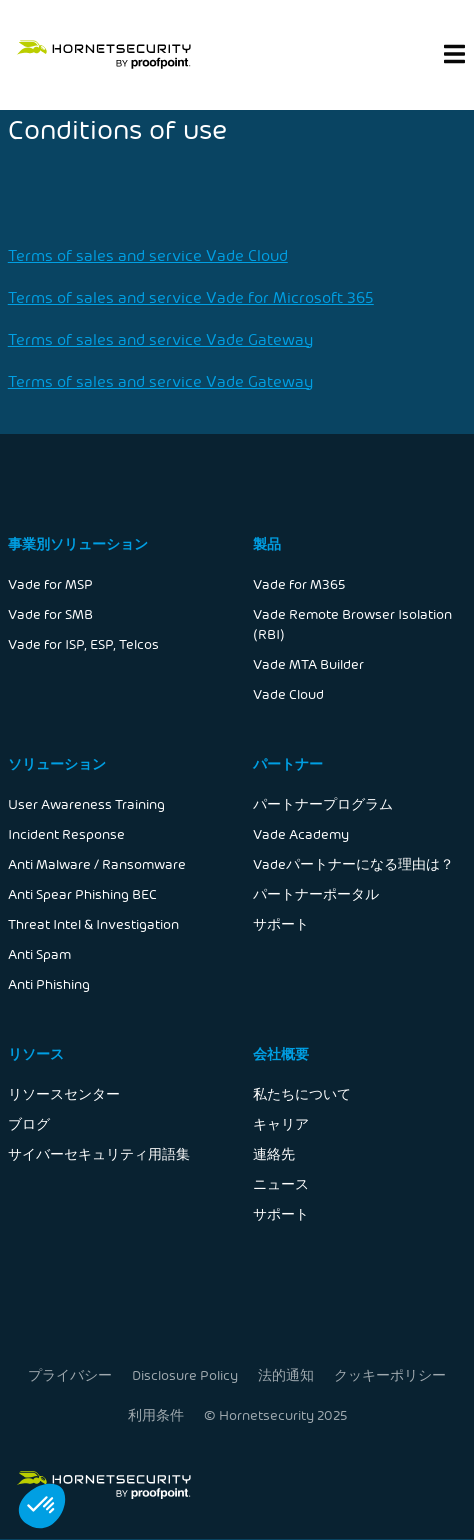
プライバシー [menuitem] (70, 1374)
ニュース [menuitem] (281, 1183)
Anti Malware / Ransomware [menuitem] (97, 863)
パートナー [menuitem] (288, 763)
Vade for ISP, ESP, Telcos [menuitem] (83, 643)
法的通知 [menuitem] (286, 1374)
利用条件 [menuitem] (156, 1413)
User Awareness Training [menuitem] (86, 803)
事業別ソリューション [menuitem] (78, 543)
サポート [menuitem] (281, 923)
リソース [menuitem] (36, 1053)
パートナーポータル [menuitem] (316, 893)
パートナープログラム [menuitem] (323, 803)
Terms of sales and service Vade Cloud (148, 254)
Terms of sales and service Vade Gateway (160, 338)
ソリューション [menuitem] (57, 763)
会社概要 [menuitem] (281, 1053)
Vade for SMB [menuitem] (50, 613)
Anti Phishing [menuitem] (49, 983)
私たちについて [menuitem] (302, 1093)
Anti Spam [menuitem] (39, 953)
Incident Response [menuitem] (66, 833)
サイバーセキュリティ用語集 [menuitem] (99, 1153)
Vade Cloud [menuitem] (288, 693)
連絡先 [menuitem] (274, 1153)
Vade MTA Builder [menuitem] (308, 663)
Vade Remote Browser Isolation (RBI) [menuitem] (352, 623)
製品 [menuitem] (267, 543)
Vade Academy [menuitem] (301, 833)
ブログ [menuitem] (29, 1123)
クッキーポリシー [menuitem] (388, 1374)
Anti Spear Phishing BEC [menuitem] (82, 893)
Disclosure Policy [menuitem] (185, 1374)
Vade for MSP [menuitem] (50, 583)
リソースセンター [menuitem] (64, 1093)
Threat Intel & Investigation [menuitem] (93, 923)
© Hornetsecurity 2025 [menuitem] (275, 1413)
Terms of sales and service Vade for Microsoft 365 (191, 296)
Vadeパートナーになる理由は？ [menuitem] (353, 863)
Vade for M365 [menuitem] (299, 583)
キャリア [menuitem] (281, 1123)
